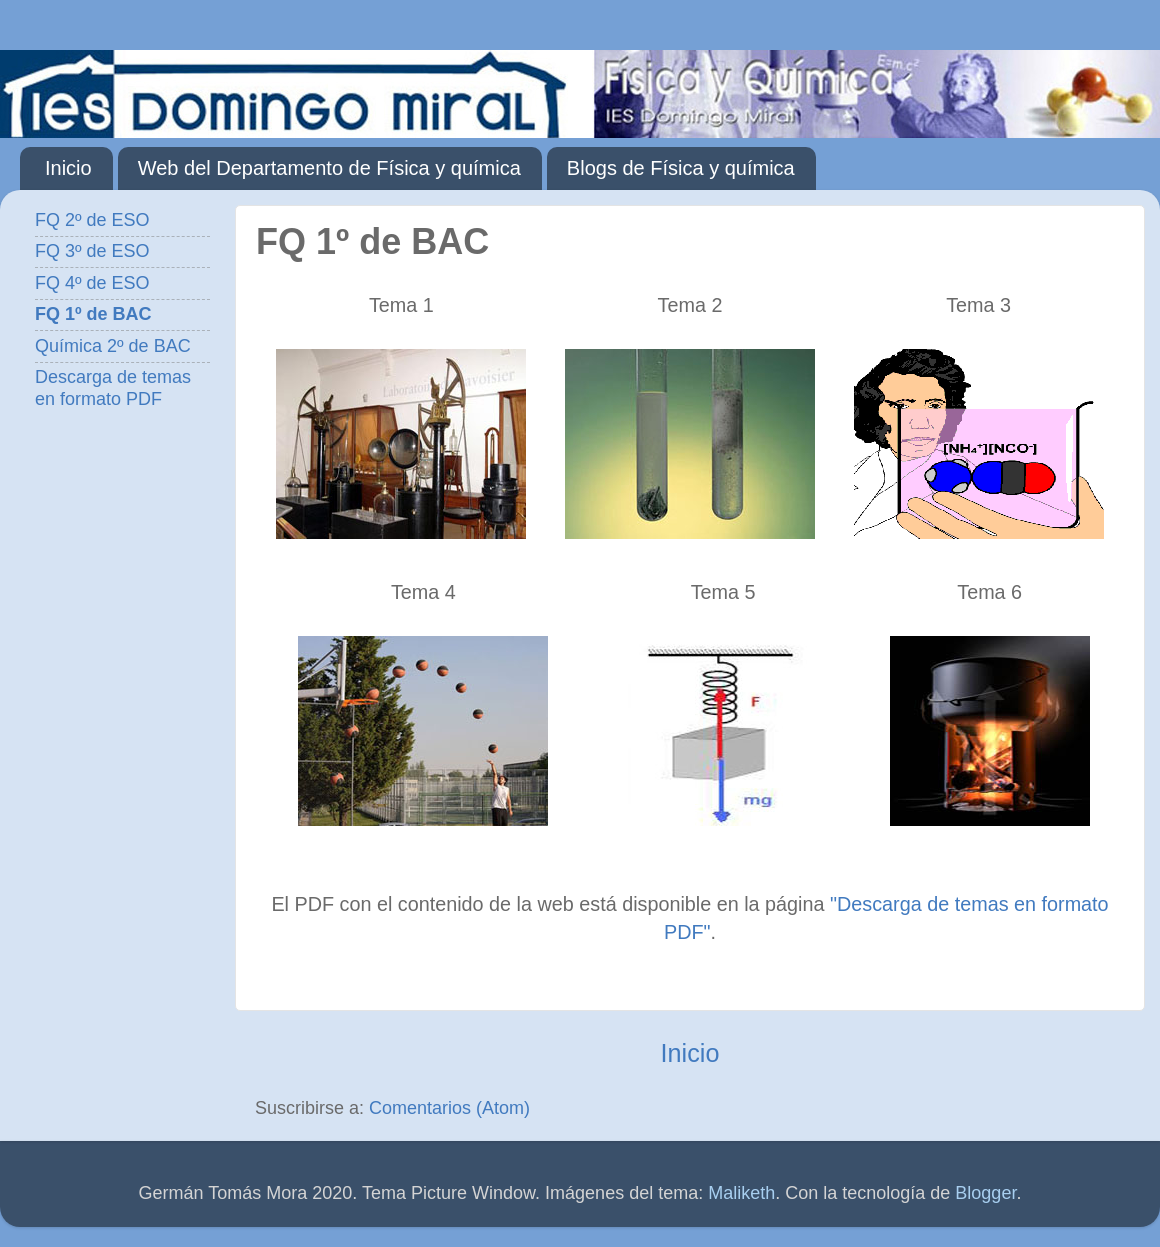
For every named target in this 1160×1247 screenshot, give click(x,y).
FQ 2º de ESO (92, 220)
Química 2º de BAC (113, 346)
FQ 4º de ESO (92, 283)
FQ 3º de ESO (92, 251)
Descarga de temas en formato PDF (113, 388)
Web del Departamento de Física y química (329, 168)
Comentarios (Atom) (449, 1108)
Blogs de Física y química (681, 168)
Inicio (68, 168)
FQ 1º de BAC (93, 314)
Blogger (985, 1193)
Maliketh (741, 1193)
